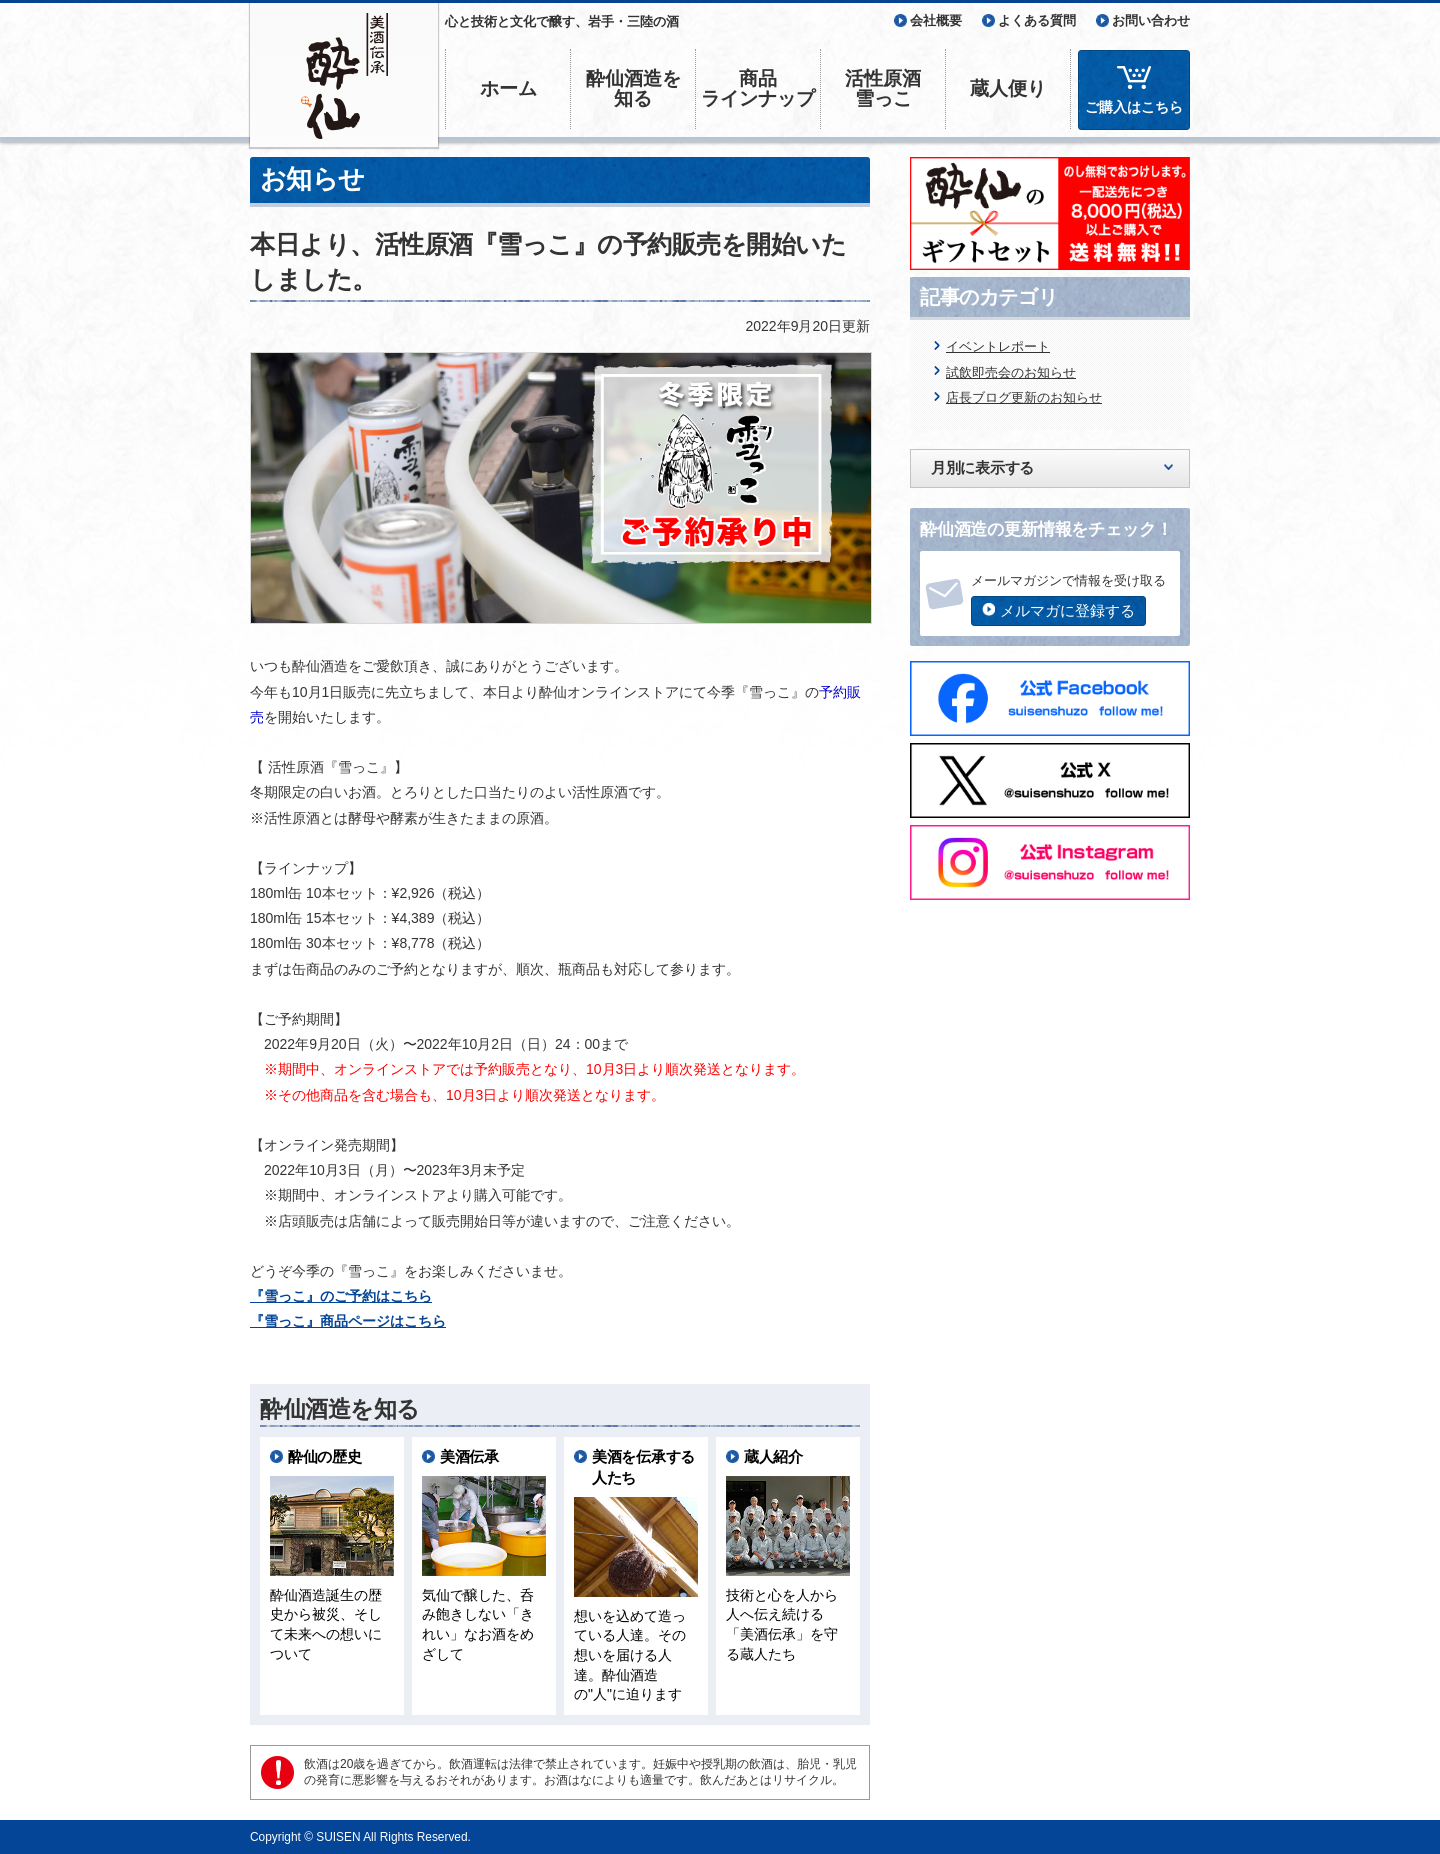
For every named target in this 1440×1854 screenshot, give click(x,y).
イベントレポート (998, 346)
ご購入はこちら (1134, 107)
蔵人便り (1008, 88)
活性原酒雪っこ (883, 88)
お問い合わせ (1151, 20)
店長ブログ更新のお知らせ (1024, 397)
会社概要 (936, 20)
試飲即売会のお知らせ (1011, 372)
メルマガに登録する (1067, 610)
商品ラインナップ (758, 88)
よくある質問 (1037, 20)
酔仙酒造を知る (633, 88)
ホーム (508, 88)
